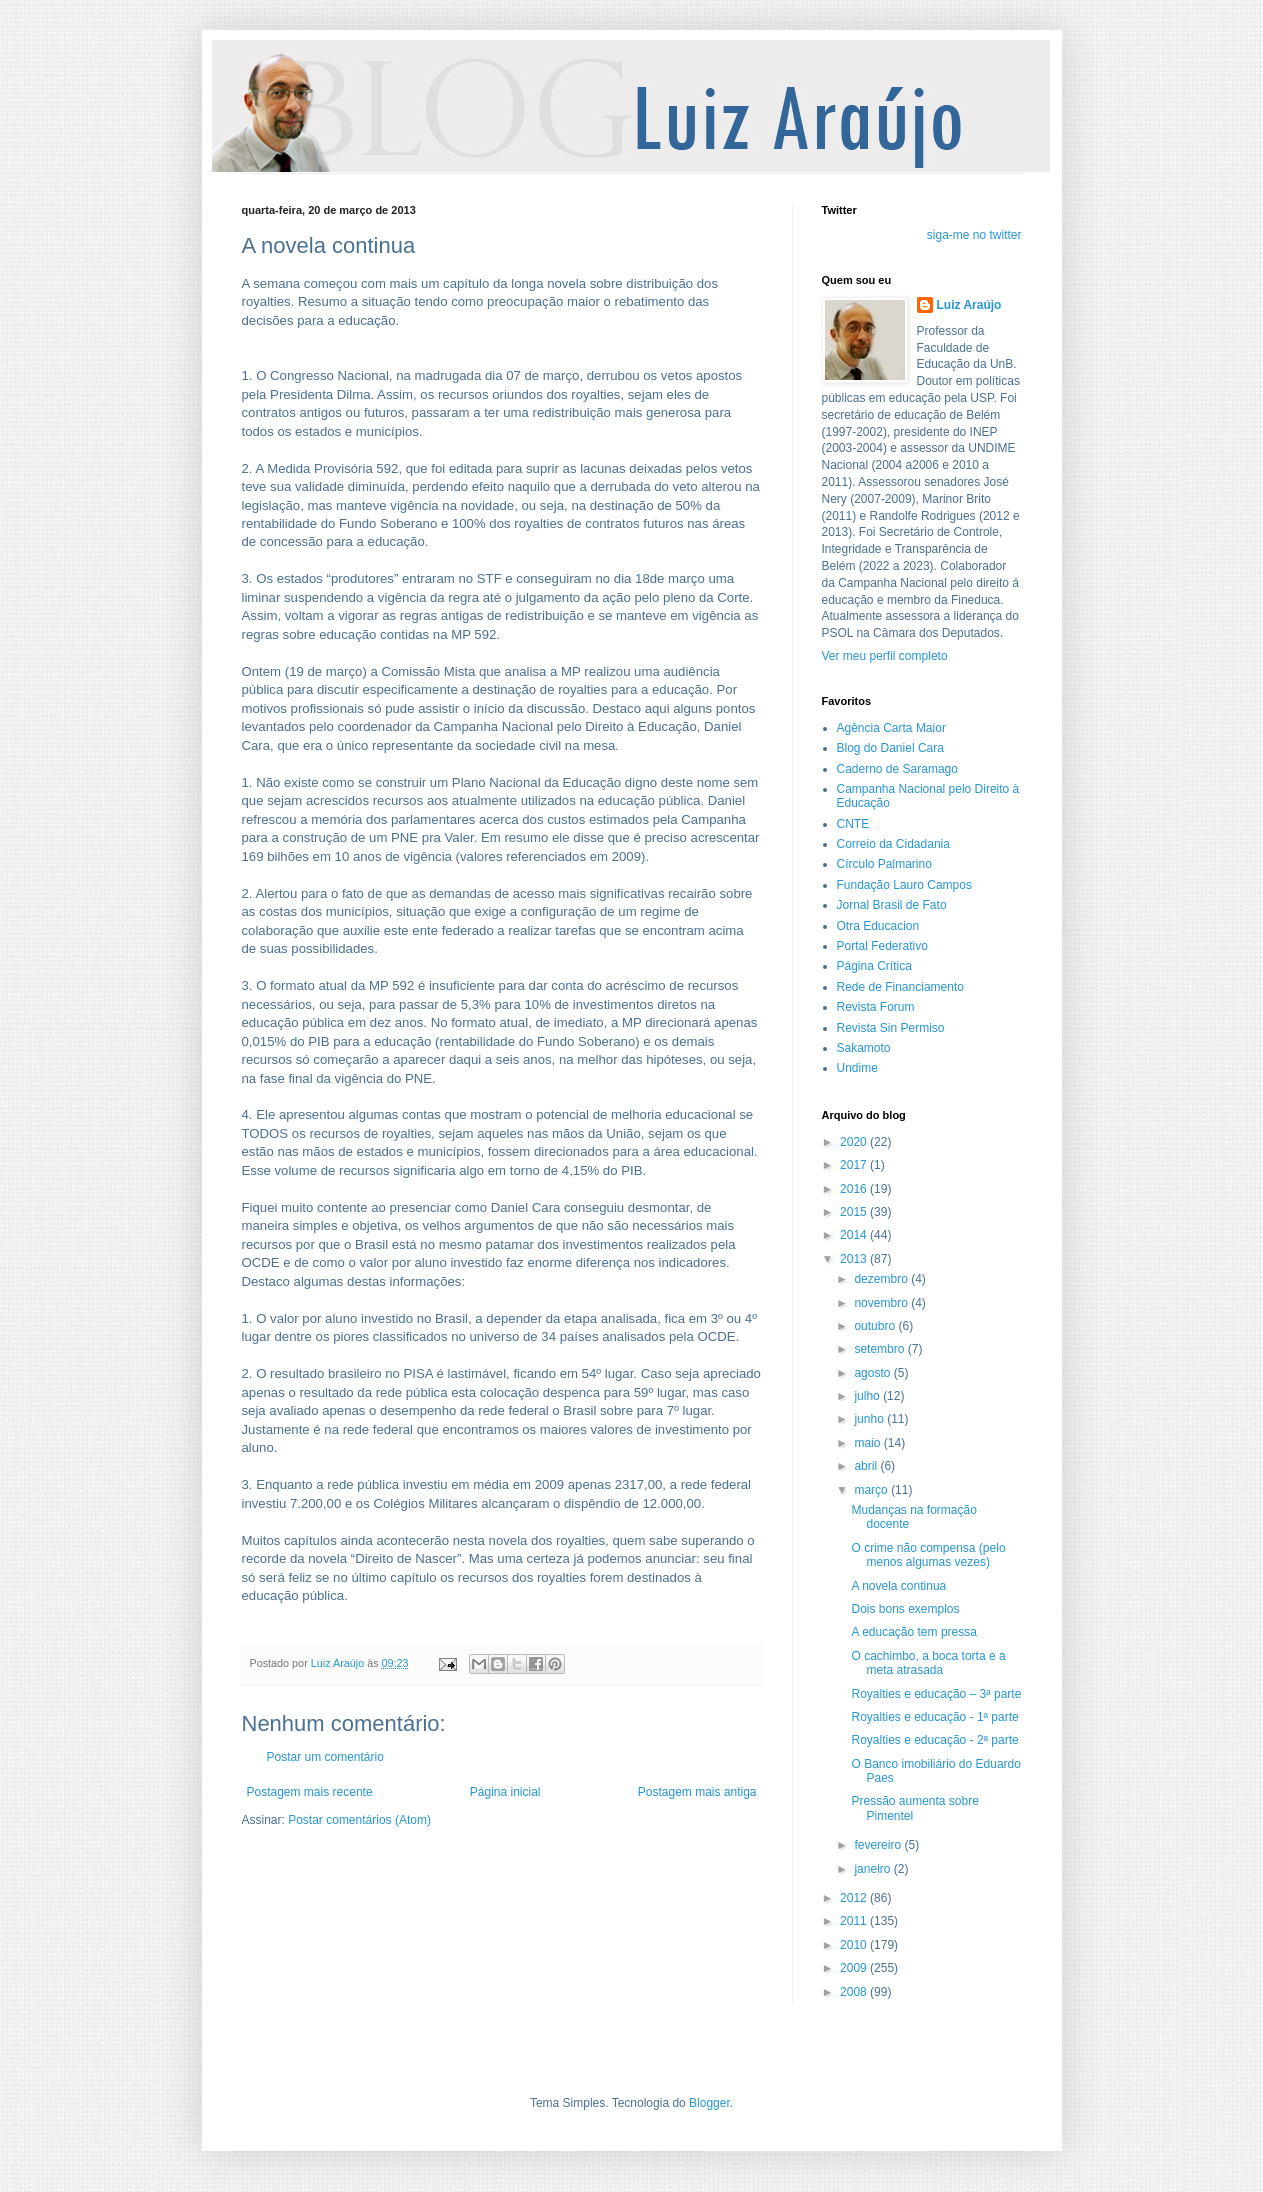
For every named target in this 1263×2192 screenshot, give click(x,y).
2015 (855, 1212)
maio (868, 1443)
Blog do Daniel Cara (890, 748)
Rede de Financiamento (900, 987)
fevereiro (879, 1845)
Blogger (709, 2103)
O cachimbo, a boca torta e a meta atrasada (928, 1663)
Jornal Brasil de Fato (892, 905)
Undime (857, 1068)
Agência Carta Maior (891, 728)
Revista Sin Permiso (891, 1028)
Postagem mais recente (310, 1792)
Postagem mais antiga (697, 1792)
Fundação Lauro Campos (904, 885)
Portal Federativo (882, 946)
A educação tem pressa (913, 1632)
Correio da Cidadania (893, 844)
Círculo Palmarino (884, 864)
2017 (855, 1165)
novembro (882, 1303)
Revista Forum (876, 1007)
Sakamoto (864, 1048)
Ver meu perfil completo (885, 656)
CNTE (853, 824)
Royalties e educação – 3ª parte (936, 1694)
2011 (855, 1921)
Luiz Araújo (969, 305)
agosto (873, 1373)
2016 (855, 1189)
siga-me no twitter (974, 235)
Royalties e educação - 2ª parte (934, 1740)
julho (868, 1396)
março (872, 1490)
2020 (855, 1142)
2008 (855, 1992)
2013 (855, 1259)
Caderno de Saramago (897, 769)
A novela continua (898, 1586)
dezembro (882, 1279)
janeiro (873, 1869)
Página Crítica (874, 966)
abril (867, 1466)
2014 (855, 1235)
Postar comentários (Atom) (359, 1820)
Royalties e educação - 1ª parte (934, 1717)
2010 (855, 1945)
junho (870, 1419)
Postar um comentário (325, 1757)
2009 (855, 1968)
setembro (880, 1349)
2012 (855, 1898)
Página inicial (505, 1792)
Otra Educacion (878, 926)
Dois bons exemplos (905, 1609)
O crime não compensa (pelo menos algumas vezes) (928, 1555)
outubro (876, 1326)
